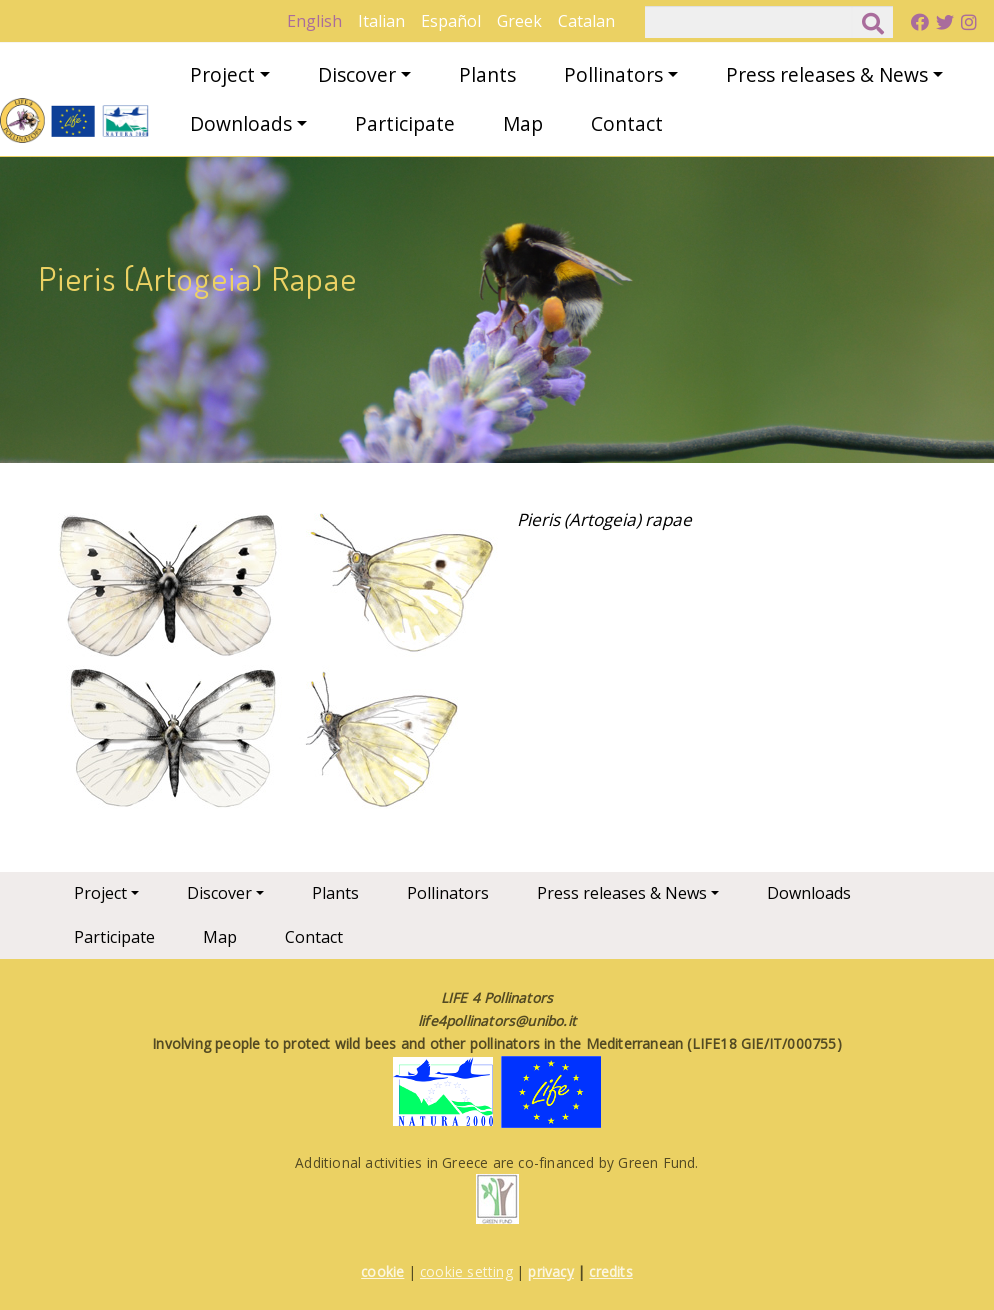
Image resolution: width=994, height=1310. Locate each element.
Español (451, 21)
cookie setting (466, 1271)
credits (610, 1271)
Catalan (586, 21)
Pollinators (613, 74)
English (314, 21)
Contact (627, 123)
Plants (487, 74)
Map (523, 123)
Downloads (241, 123)
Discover (357, 74)
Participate (405, 123)
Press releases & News (827, 74)
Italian (381, 21)
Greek (519, 21)
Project (222, 74)
